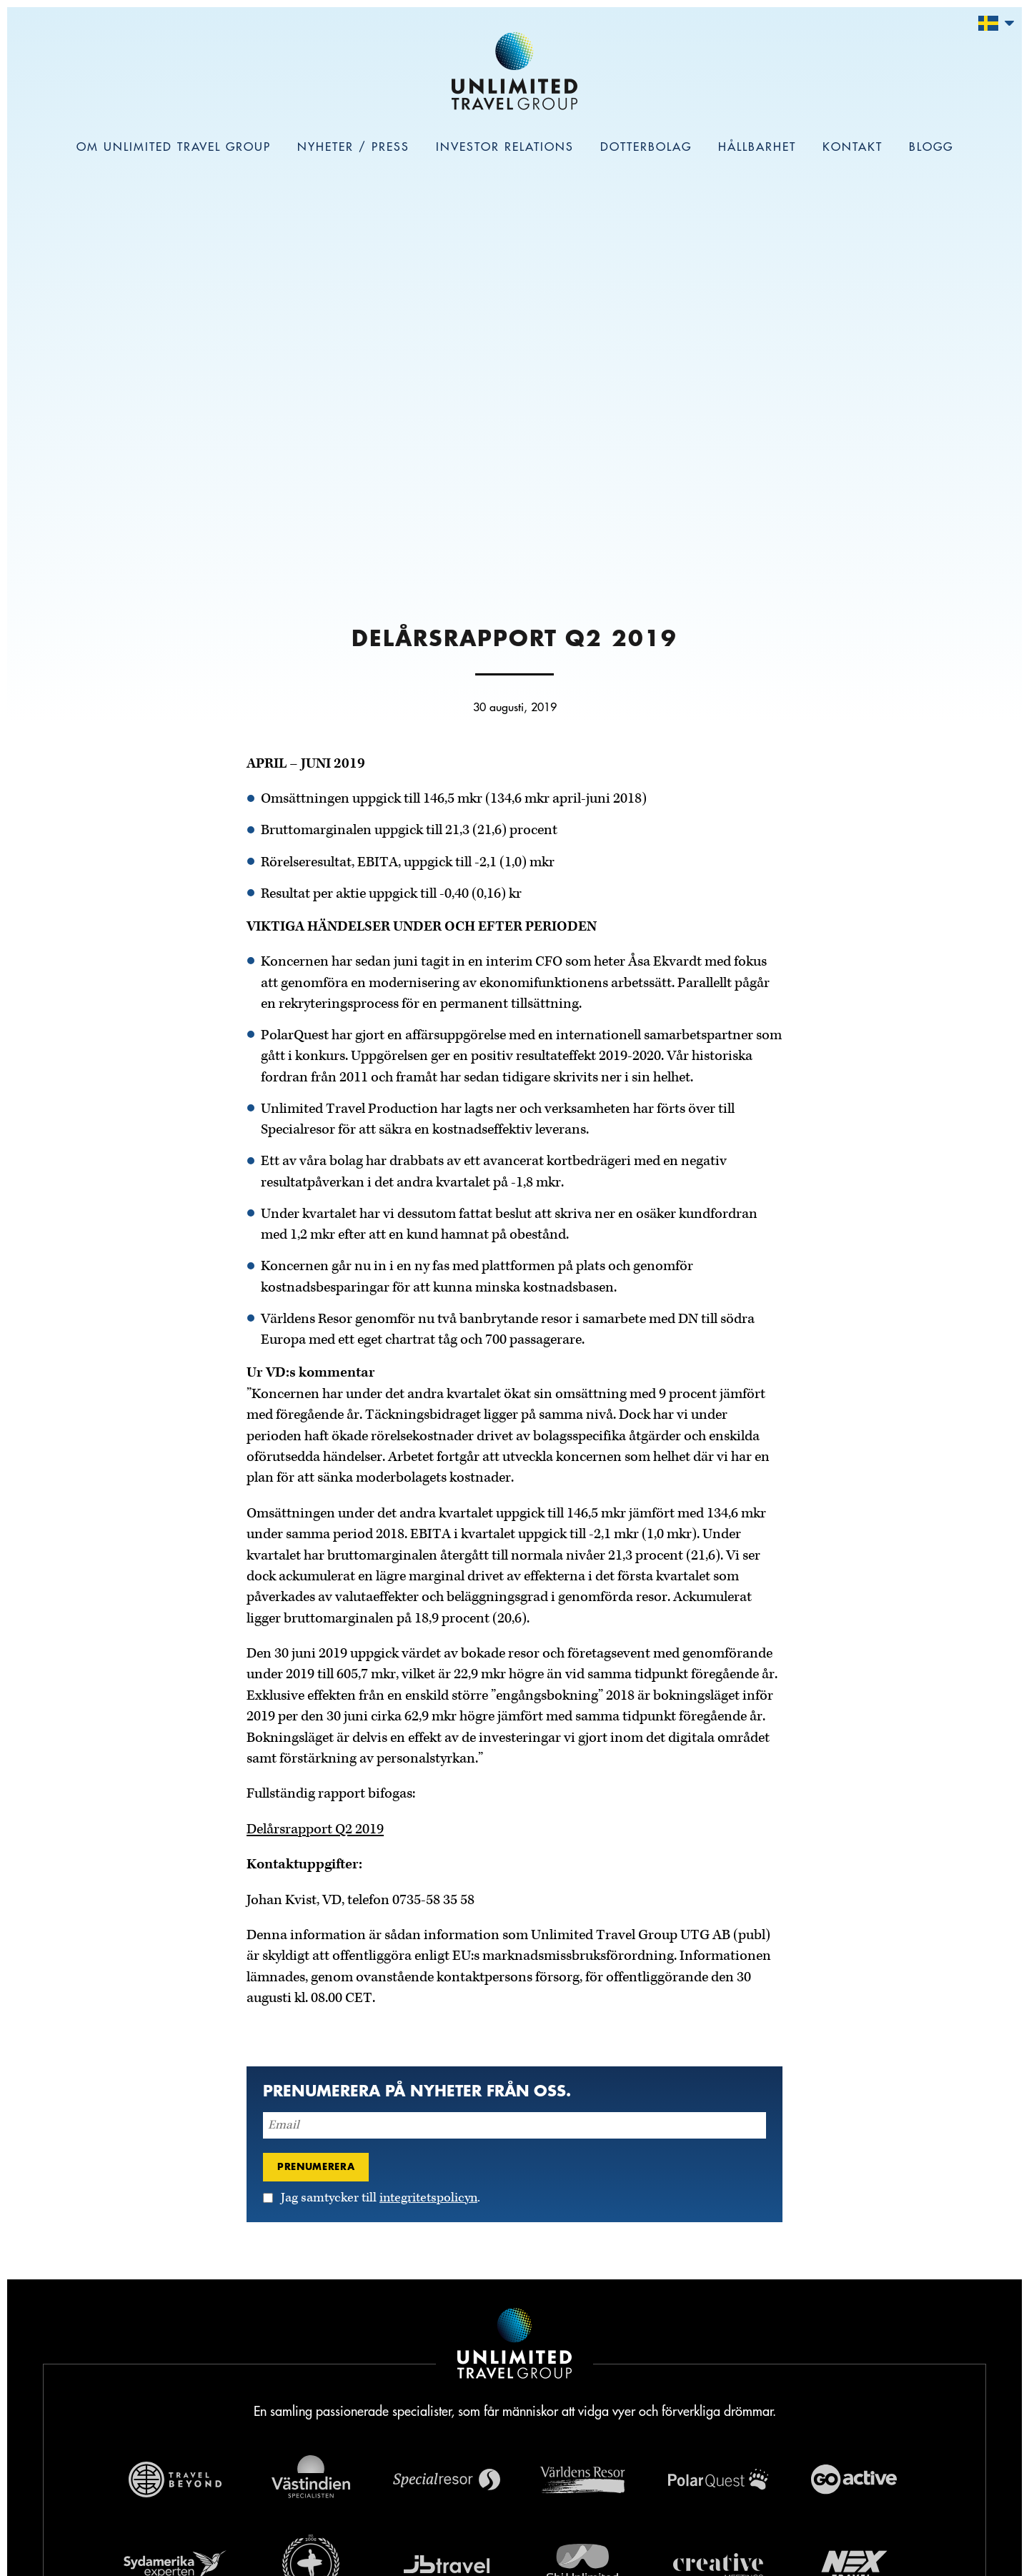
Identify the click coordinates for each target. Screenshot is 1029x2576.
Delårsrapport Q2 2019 (315, 1829)
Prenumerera (315, 2166)
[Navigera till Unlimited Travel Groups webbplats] (514, 2346)
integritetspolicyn (428, 2197)
